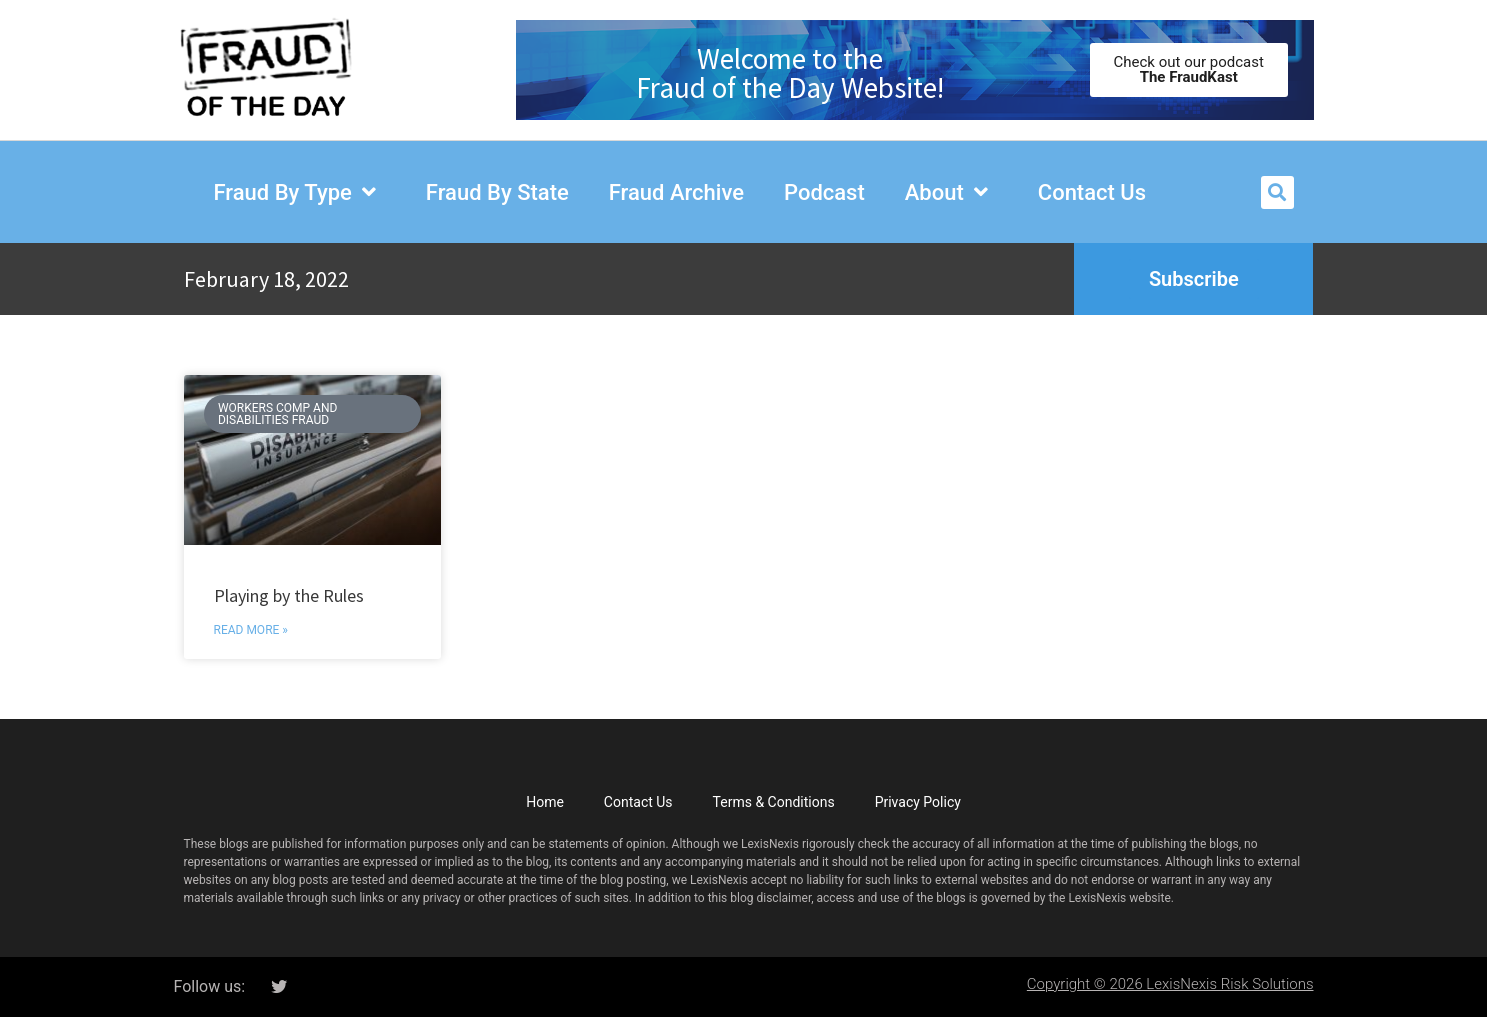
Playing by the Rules (295, 595)
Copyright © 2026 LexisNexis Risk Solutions (1170, 984)
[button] (1277, 192)
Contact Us (638, 802)
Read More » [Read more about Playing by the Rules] (251, 630)
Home (545, 802)
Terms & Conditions (774, 802)
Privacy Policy (918, 802)
